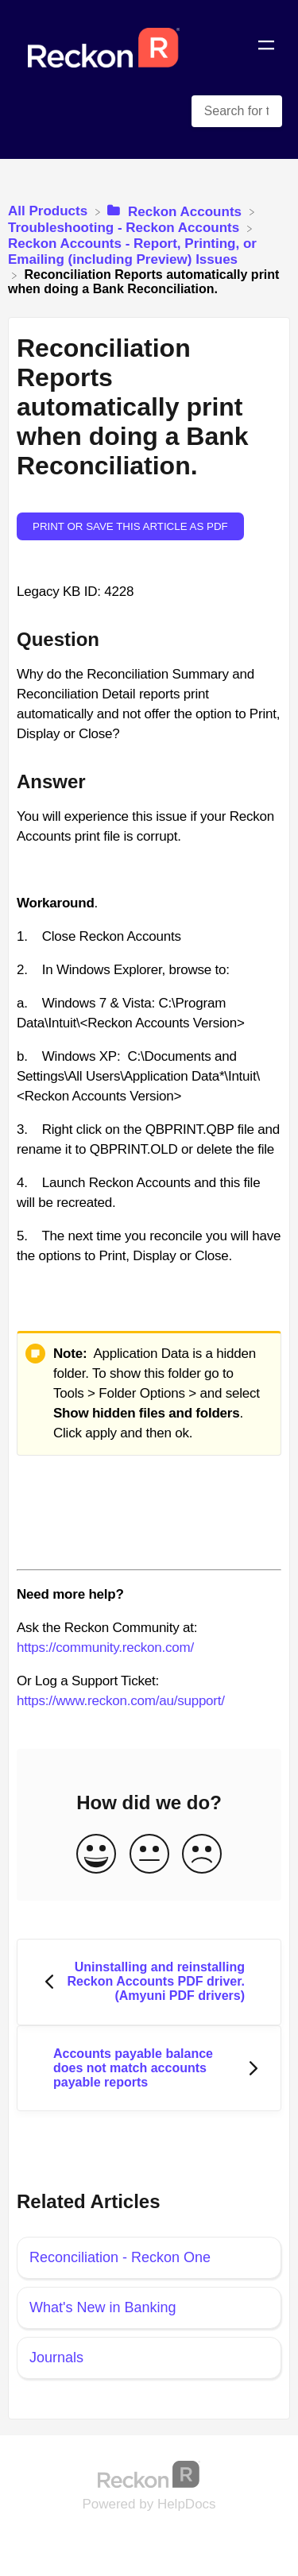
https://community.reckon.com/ (105, 1647)
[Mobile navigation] (266, 48)
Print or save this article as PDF (130, 526)
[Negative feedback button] (201, 1855)
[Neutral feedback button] (149, 1855)
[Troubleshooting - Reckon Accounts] (125, 227)
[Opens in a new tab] (149, 2473)
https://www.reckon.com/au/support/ (121, 1700)
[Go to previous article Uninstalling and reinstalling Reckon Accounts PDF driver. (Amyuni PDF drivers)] (149, 1982)
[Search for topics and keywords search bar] (237, 111)
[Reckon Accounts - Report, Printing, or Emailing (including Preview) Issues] (149, 251)
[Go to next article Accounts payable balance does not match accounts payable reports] (149, 2068)
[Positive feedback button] (96, 1855)
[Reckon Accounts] (176, 211)
